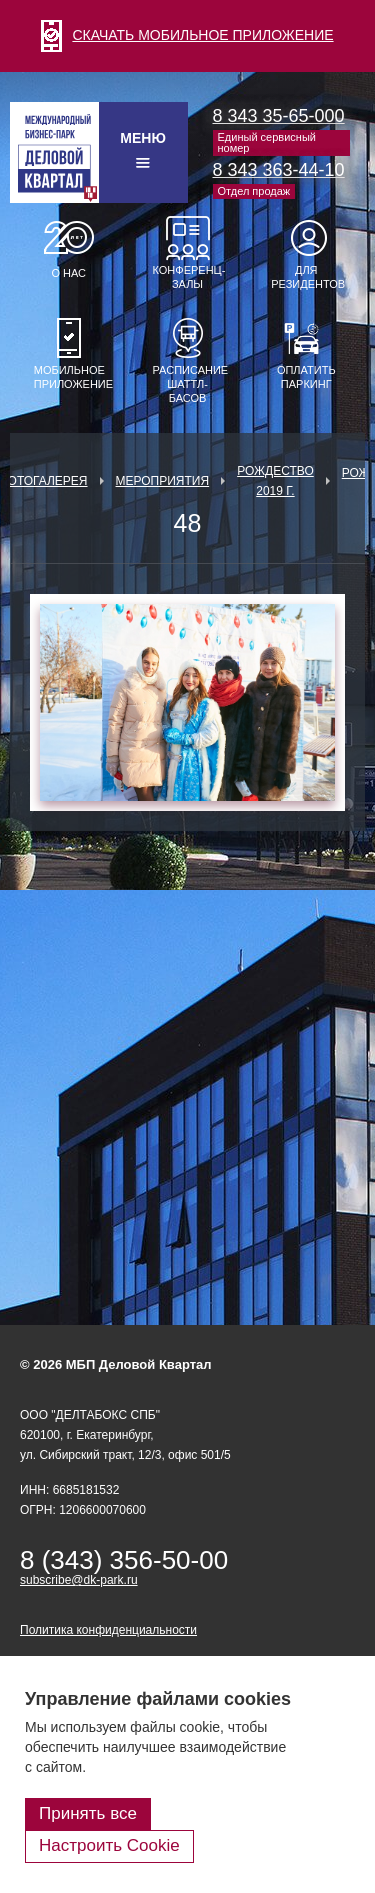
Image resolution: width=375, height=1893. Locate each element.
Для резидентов (306, 277)
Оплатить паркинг (306, 377)
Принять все (88, 1813)
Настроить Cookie (109, 1845)
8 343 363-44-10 (279, 170)
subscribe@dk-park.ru (79, 1580)
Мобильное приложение (69, 377)
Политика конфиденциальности (108, 1630)
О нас (68, 273)
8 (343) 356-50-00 (124, 1560)
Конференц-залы (188, 277)
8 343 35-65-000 (279, 116)
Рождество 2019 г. (275, 481)
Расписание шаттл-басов (188, 384)
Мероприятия (163, 481)
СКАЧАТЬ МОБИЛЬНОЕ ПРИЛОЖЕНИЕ (187, 35)
